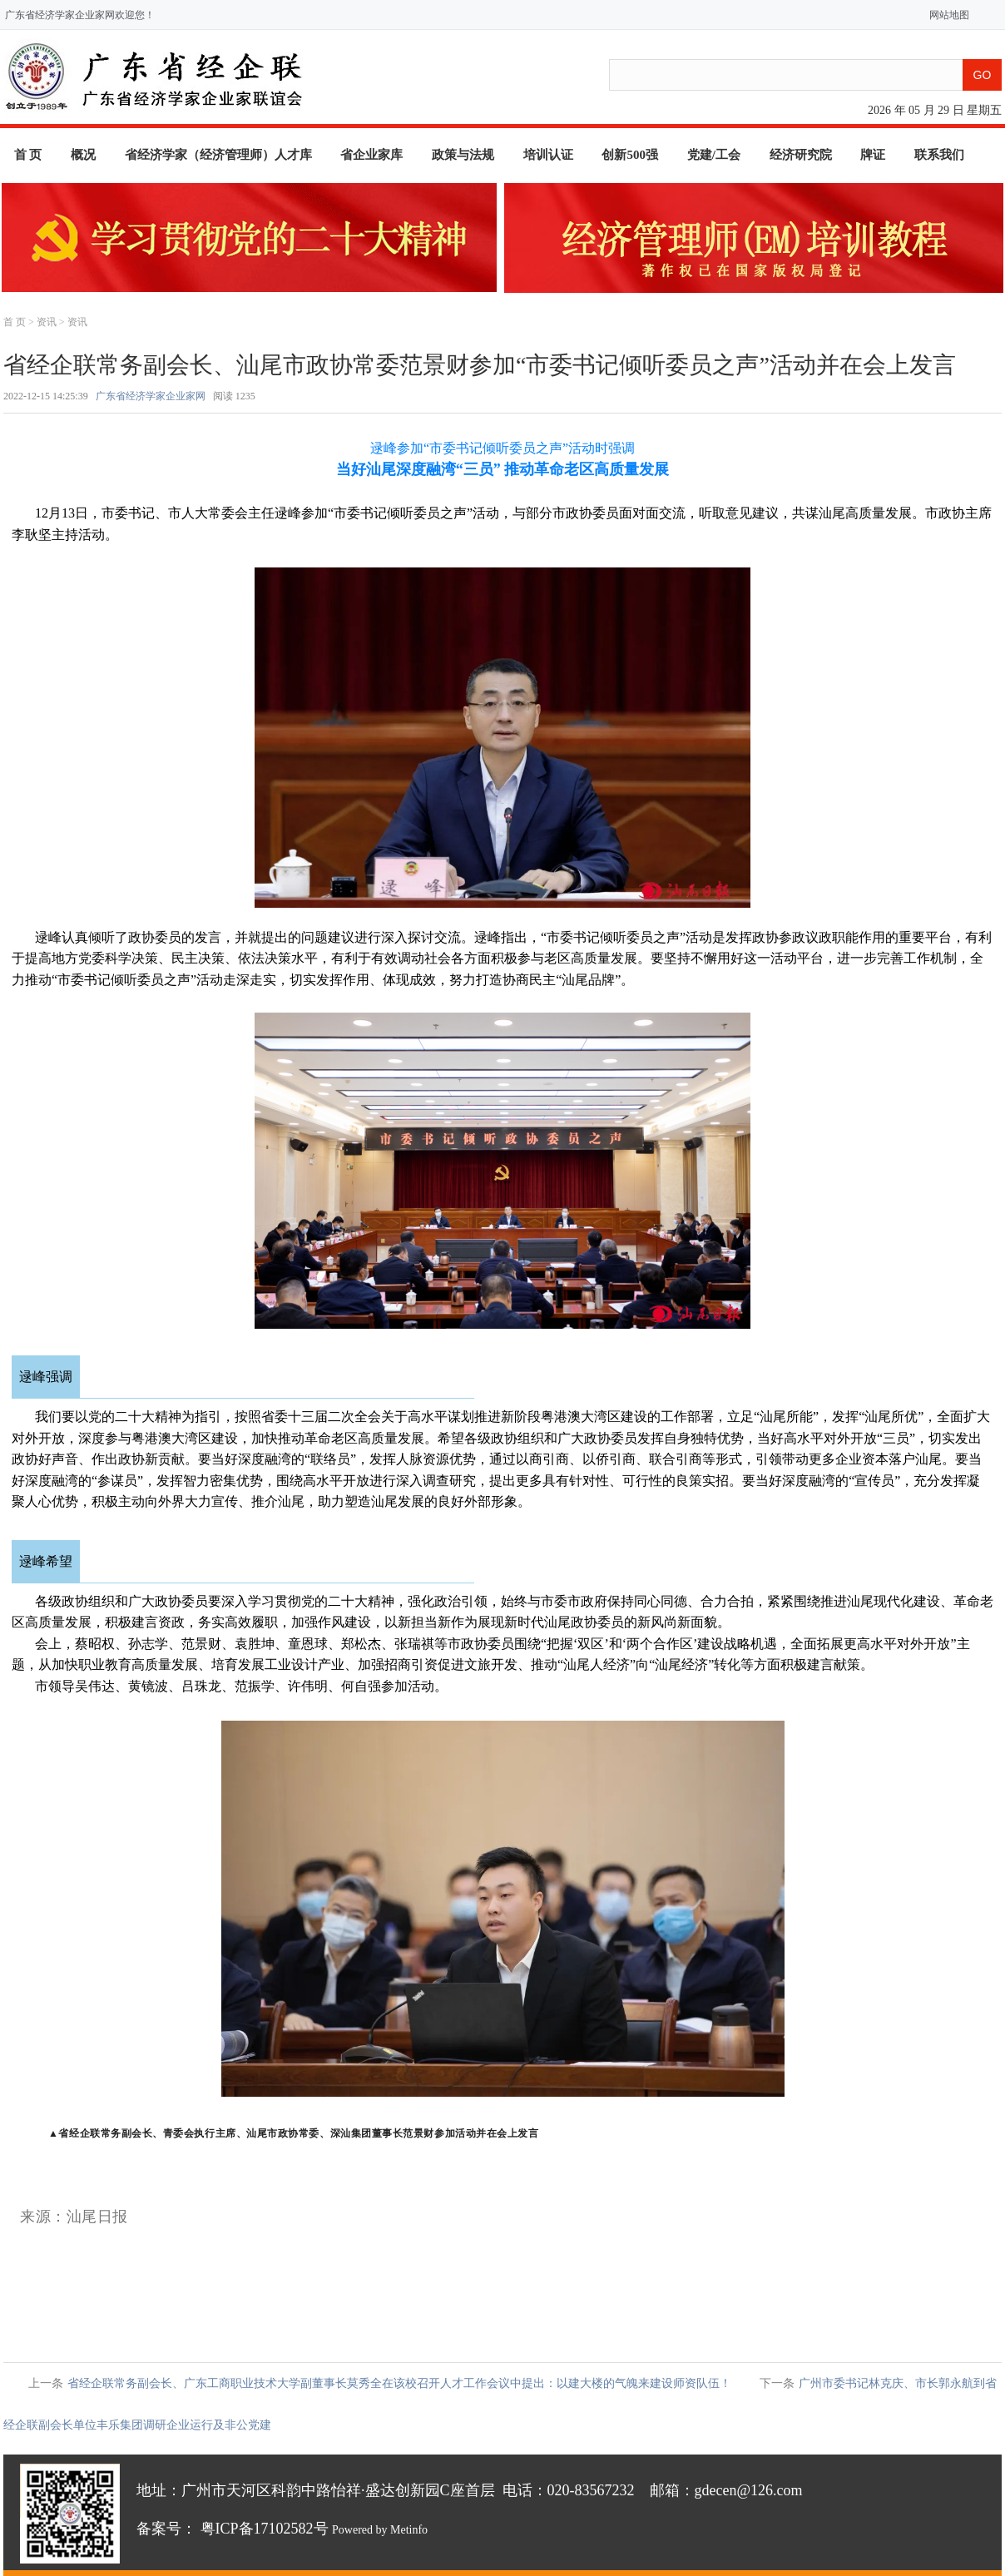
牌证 (872, 154)
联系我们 (939, 154)
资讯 (47, 322)
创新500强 (630, 154)
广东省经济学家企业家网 (150, 396)
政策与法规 (463, 154)
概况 (83, 154)
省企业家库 (371, 154)
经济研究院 (801, 154)
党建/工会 (713, 154)
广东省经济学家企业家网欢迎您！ (80, 15)
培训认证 (548, 154)
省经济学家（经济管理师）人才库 (218, 154)
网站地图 (945, 15)
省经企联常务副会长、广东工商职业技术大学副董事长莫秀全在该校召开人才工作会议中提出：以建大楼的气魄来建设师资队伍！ (399, 2383)
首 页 (28, 154)
